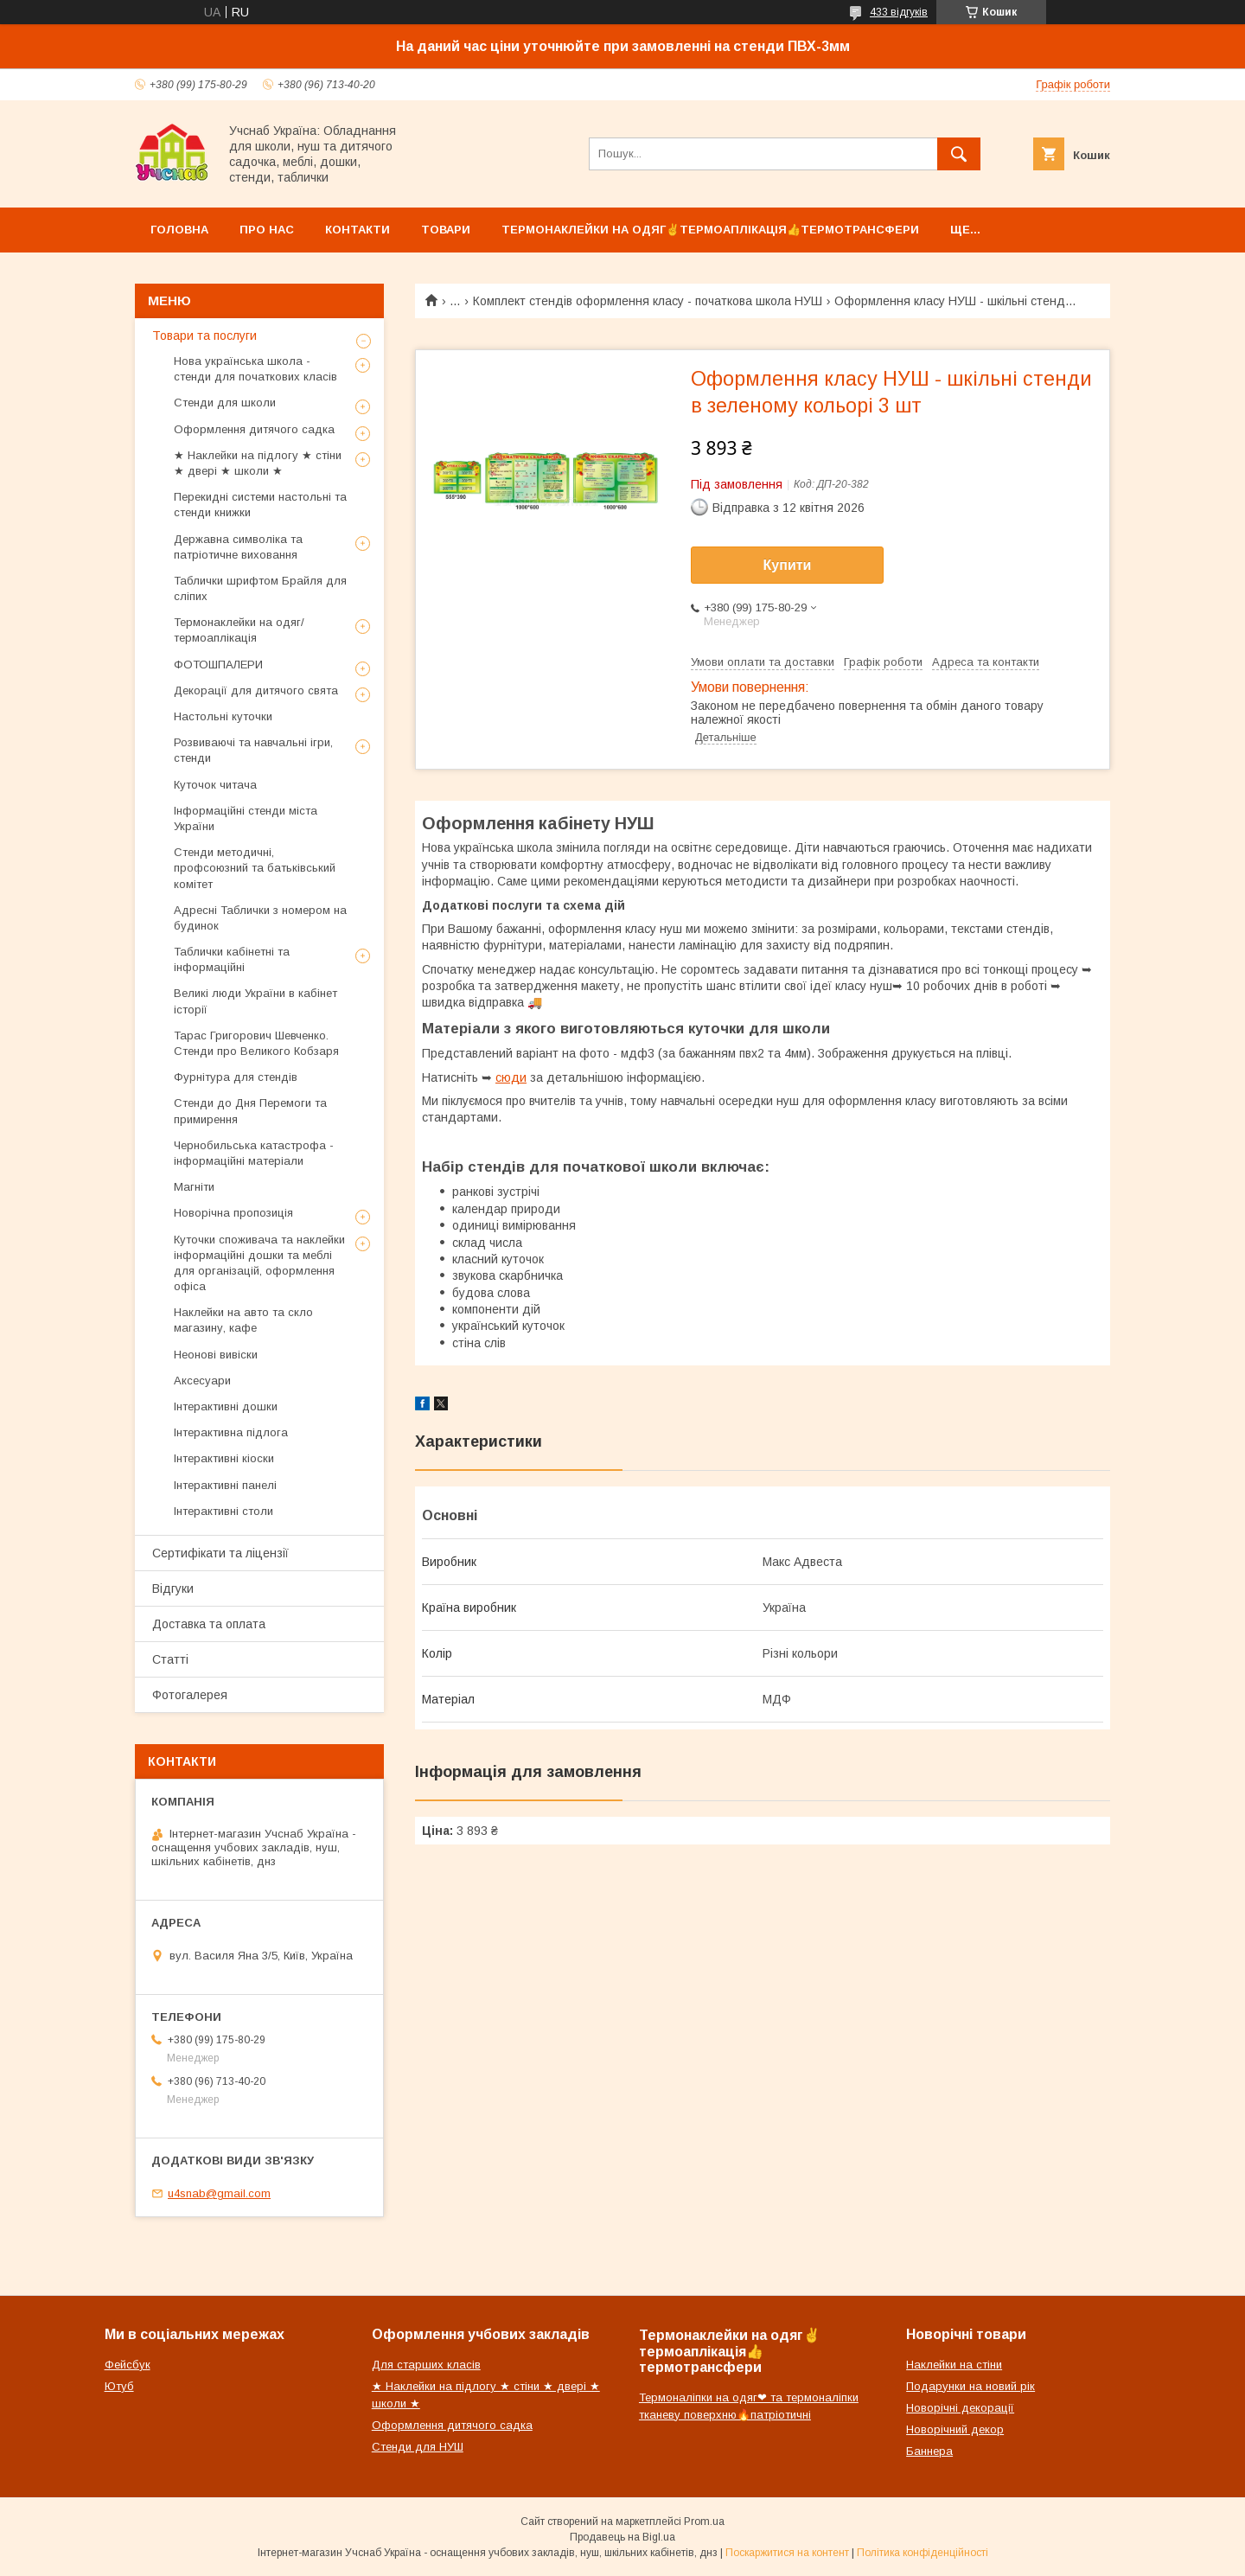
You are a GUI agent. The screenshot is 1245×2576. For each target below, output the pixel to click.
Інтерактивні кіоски (224, 1458)
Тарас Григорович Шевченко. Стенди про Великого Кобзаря (256, 1043)
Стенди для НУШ (417, 2446)
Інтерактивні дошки (226, 1406)
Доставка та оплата (208, 1624)
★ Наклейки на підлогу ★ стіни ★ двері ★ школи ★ (258, 463)
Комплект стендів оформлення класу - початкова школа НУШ (647, 301)
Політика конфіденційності (922, 2553)
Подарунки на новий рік (970, 2386)
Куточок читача (215, 784)
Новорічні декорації (960, 2407)
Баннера (929, 2451)
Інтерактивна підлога (231, 1432)
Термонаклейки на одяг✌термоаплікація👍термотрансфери (710, 229)
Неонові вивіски (216, 1354)
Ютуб (119, 2386)
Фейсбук (127, 2364)
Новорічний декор (955, 2429)
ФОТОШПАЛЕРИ (218, 664)
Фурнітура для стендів (235, 1077)
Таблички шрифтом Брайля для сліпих (260, 588)
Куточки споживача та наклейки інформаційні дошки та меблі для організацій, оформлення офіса (259, 1263)
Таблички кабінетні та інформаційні (232, 959)
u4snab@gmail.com (219, 2193)
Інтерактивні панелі (225, 1485)
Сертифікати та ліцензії (220, 1553)
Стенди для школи (225, 402)
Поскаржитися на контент (787, 2553)
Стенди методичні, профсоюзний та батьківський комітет (254, 868)
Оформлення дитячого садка (254, 429)
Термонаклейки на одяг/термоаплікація (239, 630)
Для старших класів (426, 2364)
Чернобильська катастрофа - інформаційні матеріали (254, 1153)
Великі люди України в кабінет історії (255, 1001)
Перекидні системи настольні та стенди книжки (260, 504)
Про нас (266, 229)
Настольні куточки (223, 716)
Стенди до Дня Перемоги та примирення (250, 1110)
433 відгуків (899, 12)
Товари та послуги (204, 335)
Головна (179, 229)
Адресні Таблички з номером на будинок (260, 918)
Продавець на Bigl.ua (622, 2537)
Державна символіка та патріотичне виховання (238, 547)
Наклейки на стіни (954, 2364)
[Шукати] (958, 153)
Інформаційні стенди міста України (245, 818)
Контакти (357, 229)
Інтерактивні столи (223, 1511)
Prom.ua (704, 2521)
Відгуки (173, 1588)
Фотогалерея (189, 1695)
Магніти (194, 1186)
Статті (170, 1659)
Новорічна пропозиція (233, 1212)
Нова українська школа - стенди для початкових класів (255, 369)
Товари (445, 229)
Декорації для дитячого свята (256, 690)
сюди (511, 1077)
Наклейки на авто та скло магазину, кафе (243, 1320)
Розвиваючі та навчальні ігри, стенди (253, 750)
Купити (787, 565)
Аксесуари (202, 1380)
